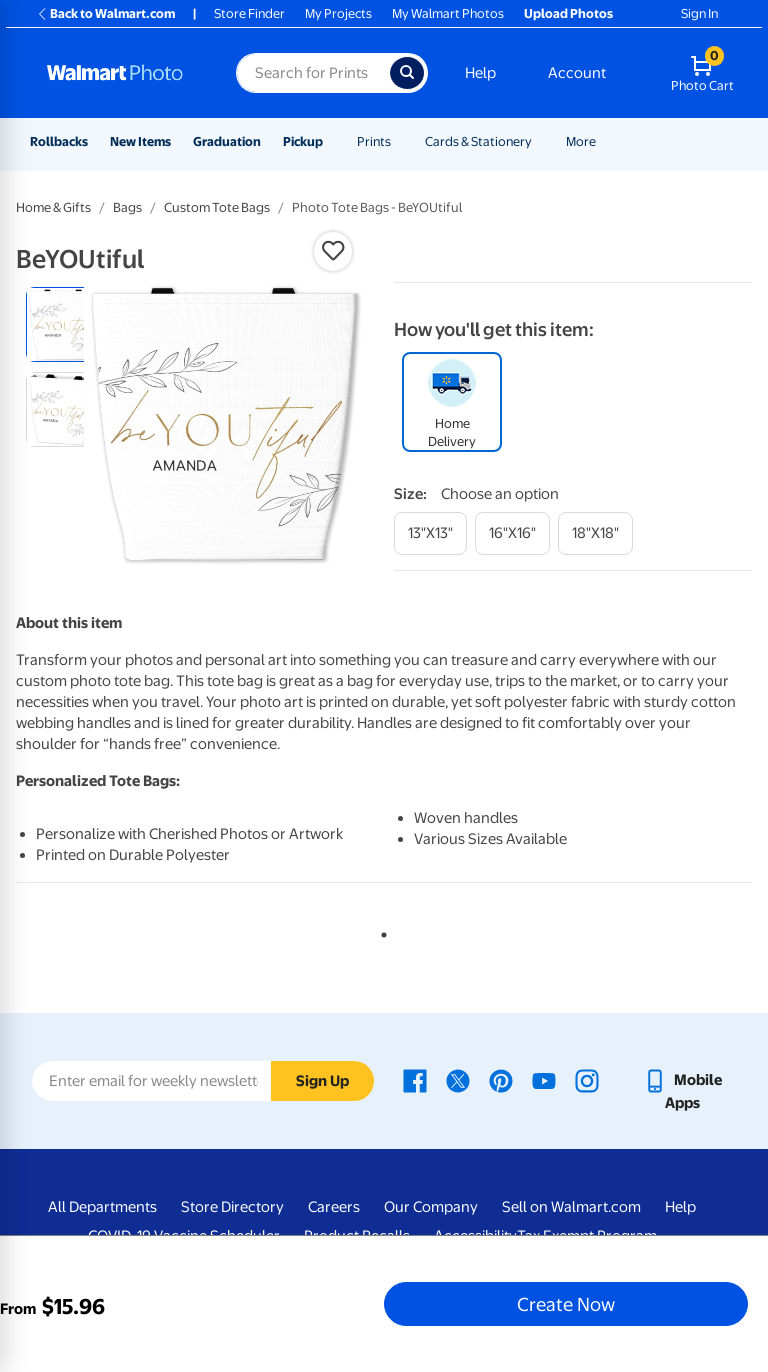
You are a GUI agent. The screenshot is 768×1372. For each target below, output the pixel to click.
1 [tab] (380, 931)
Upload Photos (568, 13)
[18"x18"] (595, 533)
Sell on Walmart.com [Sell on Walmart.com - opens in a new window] (571, 1207)
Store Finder (249, 13)
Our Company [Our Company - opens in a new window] (431, 1207)
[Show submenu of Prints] (400, 141)
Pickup (303, 141)
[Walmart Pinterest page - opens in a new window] (501, 1080)
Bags (127, 207)
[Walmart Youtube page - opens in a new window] (544, 1080)
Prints (374, 141)
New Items (140, 141)
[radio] (63, 324)
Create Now (566, 1304)
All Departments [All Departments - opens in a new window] (102, 1207)
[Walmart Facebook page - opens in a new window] (415, 1080)
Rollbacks (59, 141)
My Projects (338, 13)
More (581, 141)
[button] (333, 251)
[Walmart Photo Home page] (120, 73)
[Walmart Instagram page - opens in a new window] (587, 1080)
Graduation (227, 141)
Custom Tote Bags (217, 207)
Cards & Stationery (478, 141)
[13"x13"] (430, 533)
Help (480, 73)
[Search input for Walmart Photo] (313, 73)
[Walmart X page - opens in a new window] (458, 1080)
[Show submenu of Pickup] (332, 141)
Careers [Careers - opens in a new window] (334, 1207)
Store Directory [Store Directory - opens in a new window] (232, 1207)
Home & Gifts (53, 207)
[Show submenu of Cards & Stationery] (541, 141)
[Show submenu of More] (605, 141)
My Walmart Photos (448, 13)
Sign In (699, 13)
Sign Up (322, 1081)
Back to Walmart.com (105, 13)
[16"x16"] (512, 533)
